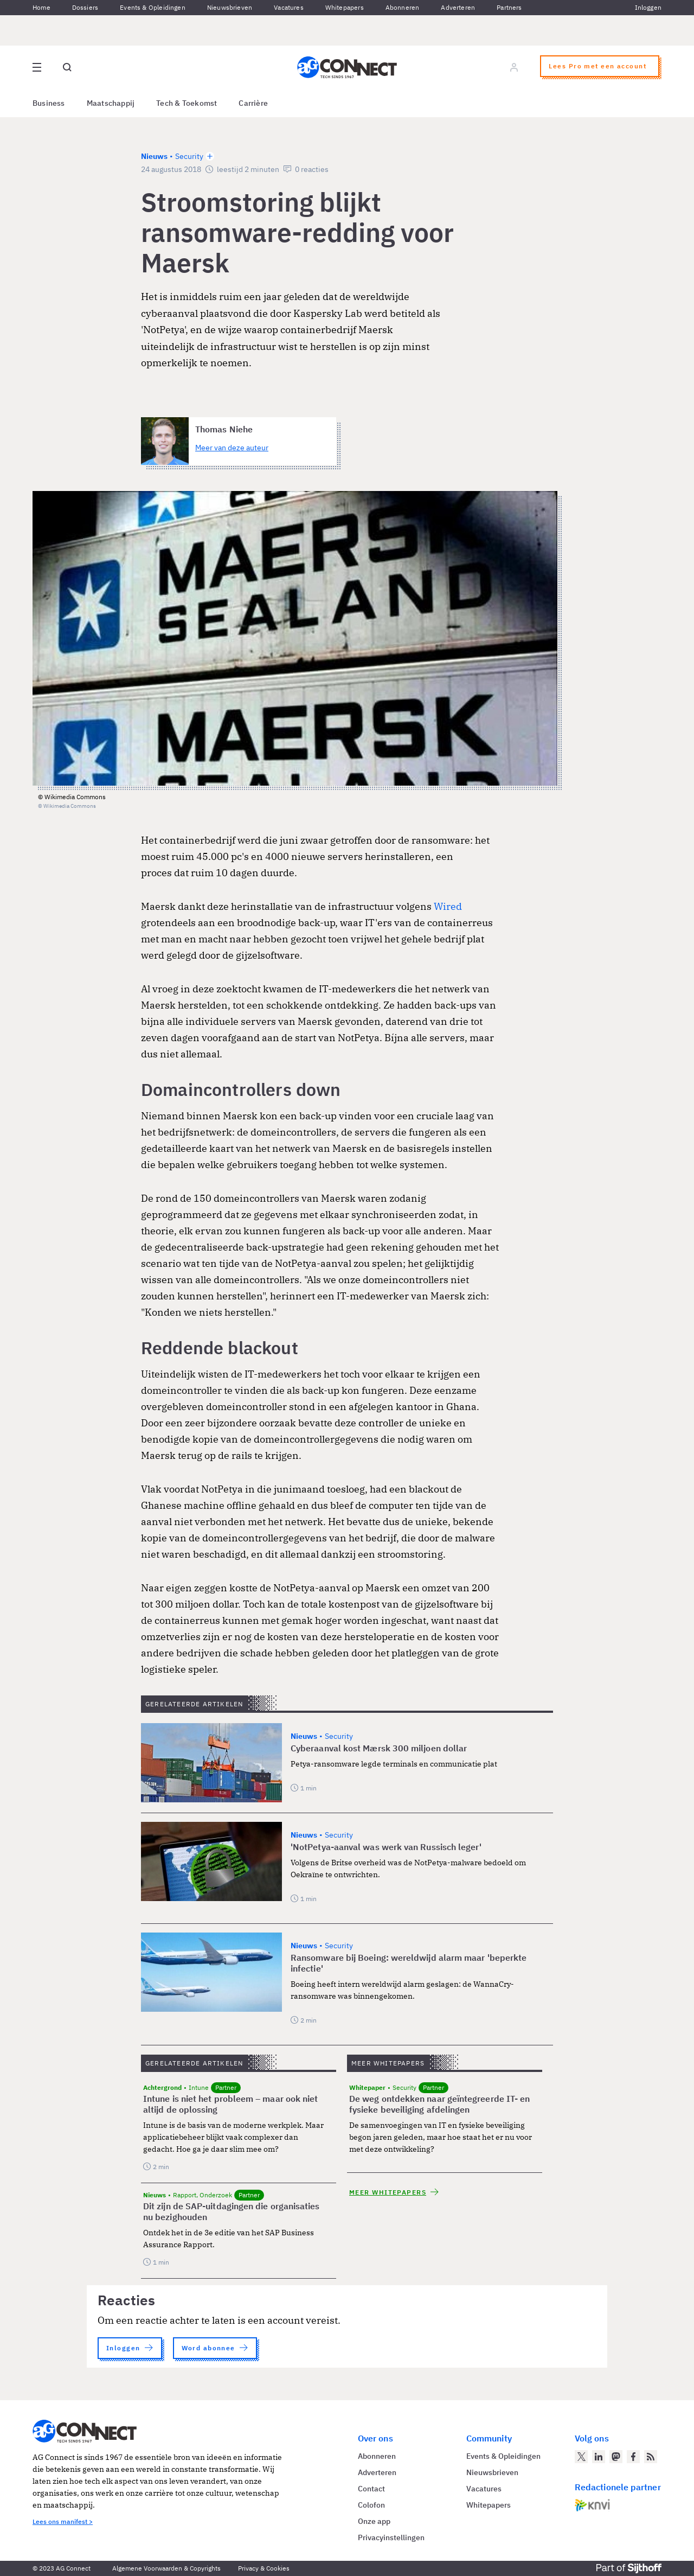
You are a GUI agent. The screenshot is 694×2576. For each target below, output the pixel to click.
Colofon (371, 2505)
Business (49, 103)
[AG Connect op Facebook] (633, 2456)
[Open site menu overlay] (37, 67)
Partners (509, 7)
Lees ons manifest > (63, 2521)
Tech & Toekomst (186, 103)
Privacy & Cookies (264, 2568)
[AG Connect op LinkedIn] (598, 2456)
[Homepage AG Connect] (347, 67)
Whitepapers (344, 7)
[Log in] (514, 67)
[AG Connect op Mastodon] (615, 2456)
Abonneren (402, 7)
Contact (371, 2489)
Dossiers (85, 7)
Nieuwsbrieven (229, 7)
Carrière (253, 103)
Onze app (374, 2521)
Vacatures (289, 7)
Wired (448, 906)
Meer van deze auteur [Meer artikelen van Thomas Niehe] (231, 447)
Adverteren (458, 7)
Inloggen (648, 7)
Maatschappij (111, 103)
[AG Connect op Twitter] (581, 2456)
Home (41, 7)
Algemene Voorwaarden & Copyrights (166, 2568)
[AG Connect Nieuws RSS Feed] (650, 2456)
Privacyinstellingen (391, 2537)
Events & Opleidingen (152, 7)
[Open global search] (67, 67)
